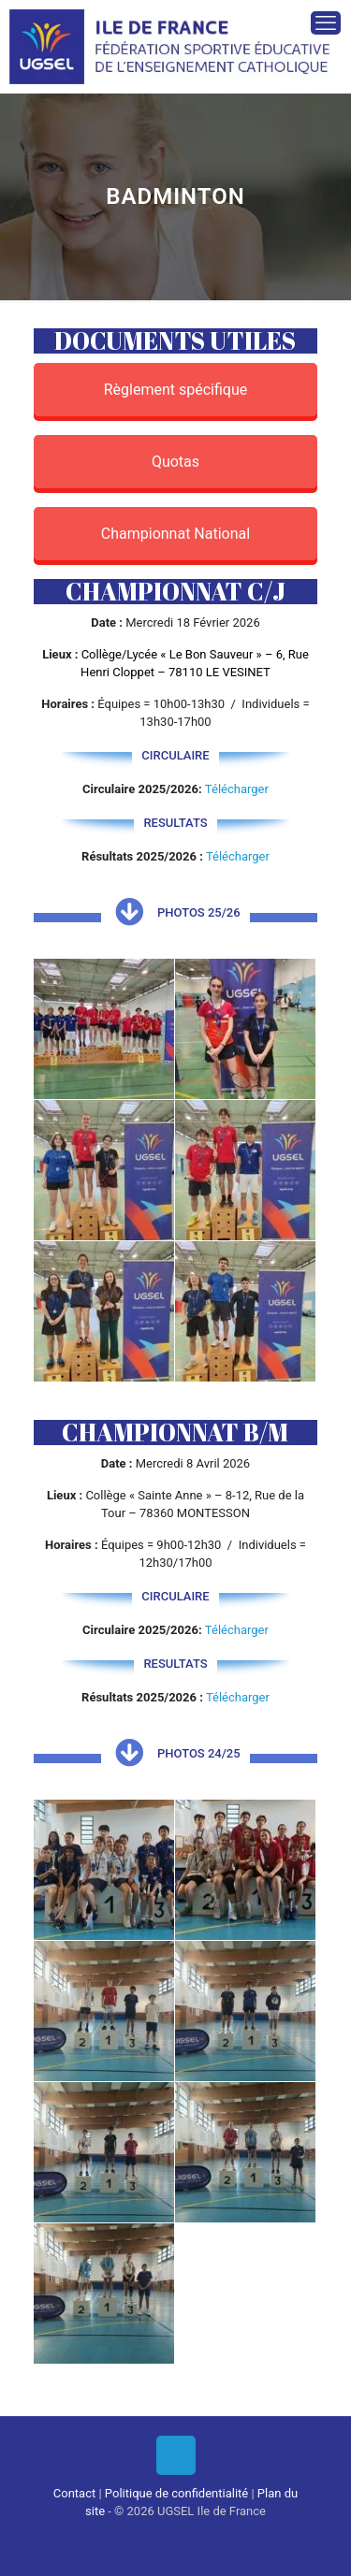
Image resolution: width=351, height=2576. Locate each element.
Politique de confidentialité (176, 2493)
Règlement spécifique (176, 389)
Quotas (175, 461)
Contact (74, 2493)
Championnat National (175, 534)
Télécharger (237, 789)
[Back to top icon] (176, 2455)
